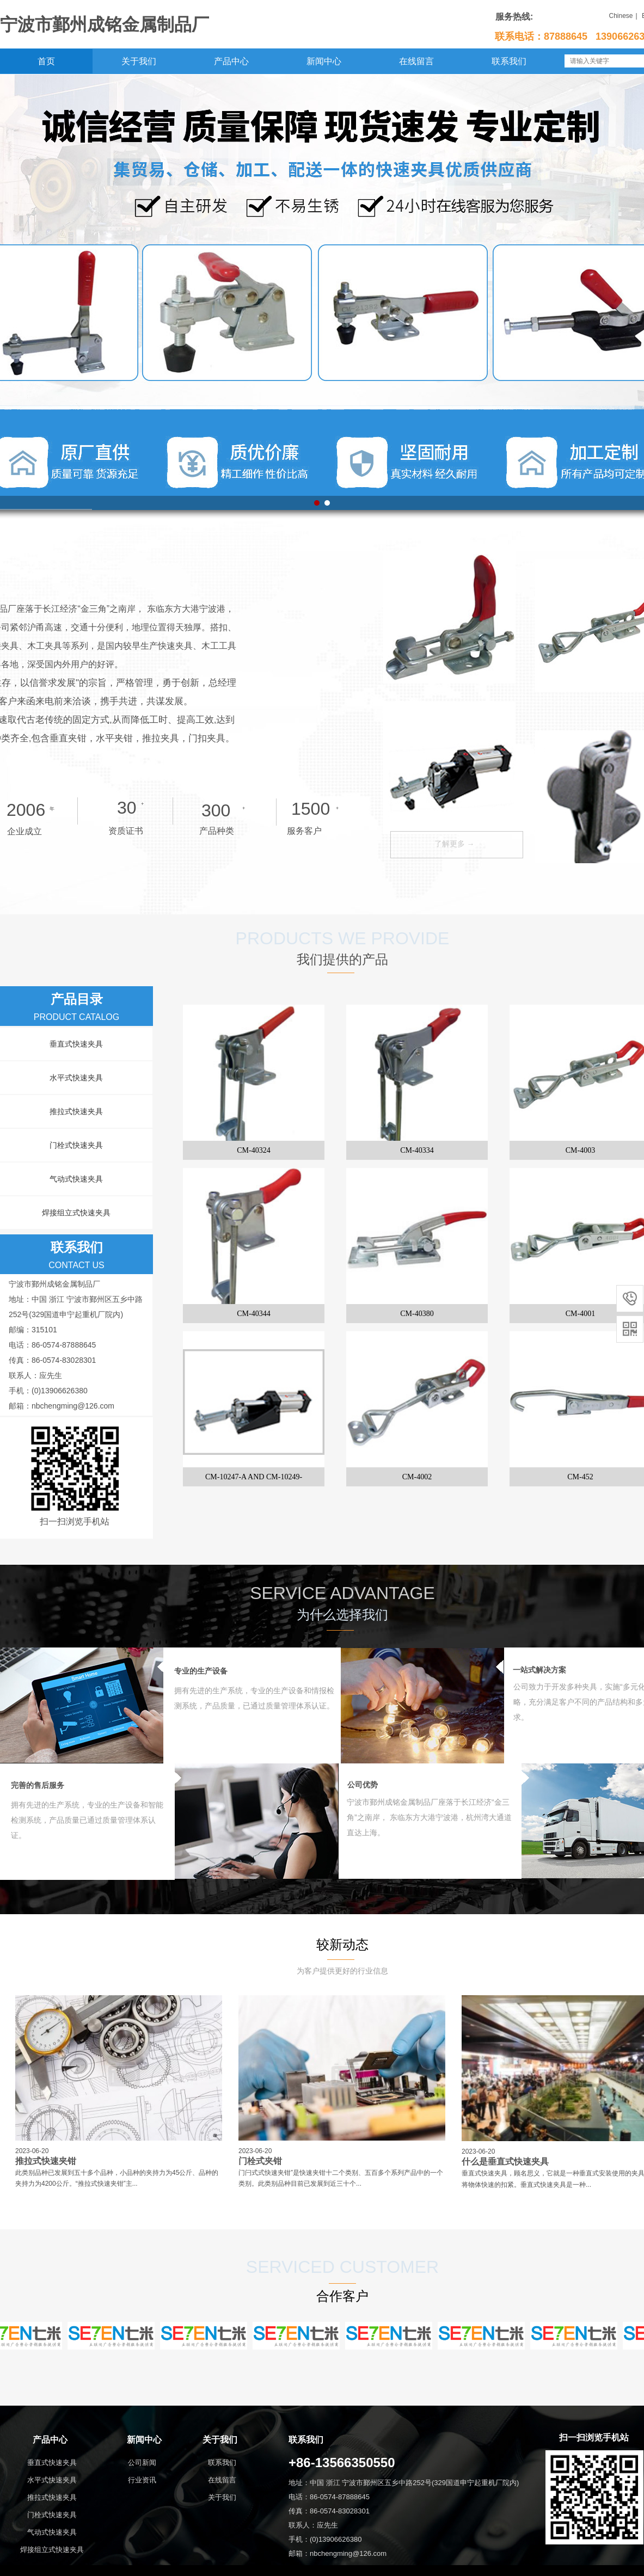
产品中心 (231, 61)
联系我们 (509, 61)
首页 (46, 61)
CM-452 (580, 1477)
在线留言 (416, 61)
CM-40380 (416, 1313)
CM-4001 (580, 1313)
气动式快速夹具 (76, 1179)
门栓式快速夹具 (76, 1145)
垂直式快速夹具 (76, 1044)
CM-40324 (253, 1150)
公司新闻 (142, 2462)
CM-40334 (416, 1150)
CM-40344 (253, 1313)
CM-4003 (580, 1150)
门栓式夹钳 (260, 2161)
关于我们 (138, 61)
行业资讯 (142, 2480)
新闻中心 (323, 61)
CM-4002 (417, 1477)
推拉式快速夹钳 (45, 2161)
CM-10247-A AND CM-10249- (253, 1477)
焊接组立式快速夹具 (76, 1212)
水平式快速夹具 (76, 1077)
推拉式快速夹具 (76, 1111)
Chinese (621, 16)
